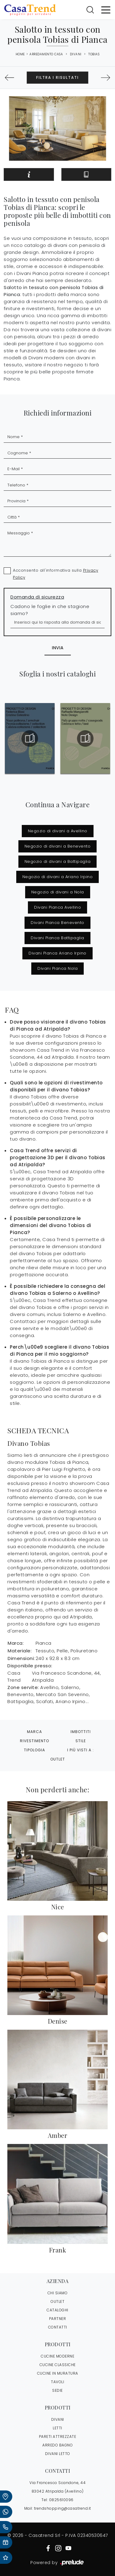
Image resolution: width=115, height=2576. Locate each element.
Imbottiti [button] (81, 1731)
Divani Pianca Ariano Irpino (57, 953)
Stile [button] (80, 1740)
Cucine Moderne (57, 2356)
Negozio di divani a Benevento (58, 846)
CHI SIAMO (58, 2293)
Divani (76, 54)
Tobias (93, 54)
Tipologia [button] (34, 1750)
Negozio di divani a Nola (57, 892)
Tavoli (57, 2381)
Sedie (57, 2390)
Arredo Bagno (57, 2445)
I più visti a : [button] (80, 1750)
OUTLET (57, 2301)
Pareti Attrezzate (57, 2436)
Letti (57, 2428)
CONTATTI (57, 2327)
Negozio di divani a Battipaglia (58, 861)
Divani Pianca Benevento (57, 922)
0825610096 (61, 2499)
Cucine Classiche (58, 2364)
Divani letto (57, 2453)
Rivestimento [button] (34, 1740)
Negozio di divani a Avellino (57, 831)
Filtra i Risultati (57, 77)
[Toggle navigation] (105, 9)
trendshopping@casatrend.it (62, 2508)
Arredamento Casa (46, 54)
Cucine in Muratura (57, 2373)
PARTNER (57, 2318)
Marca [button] (34, 1731)
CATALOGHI (57, 2310)
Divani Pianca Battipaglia (57, 938)
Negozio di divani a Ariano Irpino (57, 877)
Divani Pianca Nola (57, 968)
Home (20, 54)
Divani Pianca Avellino (57, 907)
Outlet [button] (57, 1759)
